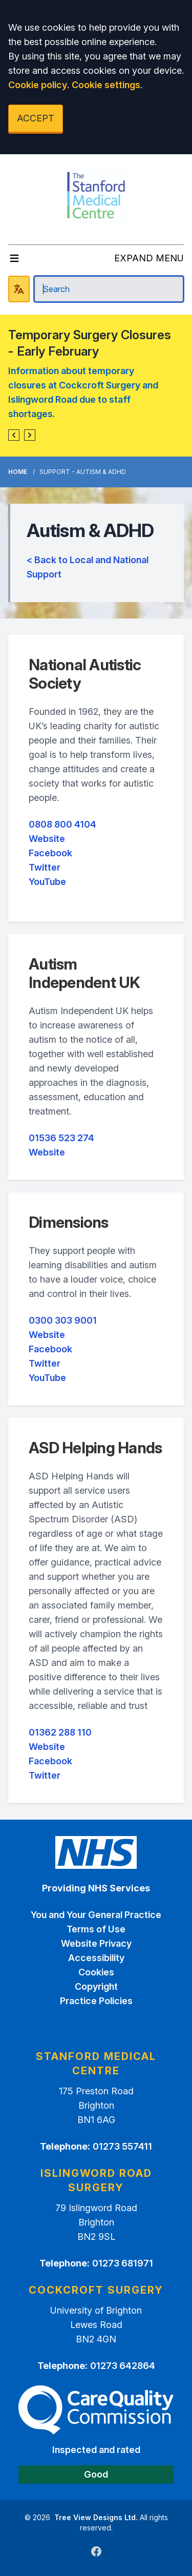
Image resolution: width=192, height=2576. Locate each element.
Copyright (96, 1986)
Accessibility (96, 1957)
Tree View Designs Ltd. (96, 2517)
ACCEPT (35, 118)
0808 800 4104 (62, 824)
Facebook (50, 853)
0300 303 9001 (63, 1320)
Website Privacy (96, 1943)
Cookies (96, 1972)
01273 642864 (122, 2365)
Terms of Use (96, 1929)
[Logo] (96, 195)
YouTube (47, 881)
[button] (13, 435)
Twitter (44, 867)
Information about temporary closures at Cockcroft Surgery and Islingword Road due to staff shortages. (83, 392)
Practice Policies (96, 2000)
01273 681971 (122, 2263)
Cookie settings (106, 84)
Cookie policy (37, 84)
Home (17, 472)
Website (47, 838)
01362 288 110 (60, 1732)
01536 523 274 (61, 1137)
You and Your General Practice (96, 1914)
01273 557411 (122, 2146)
